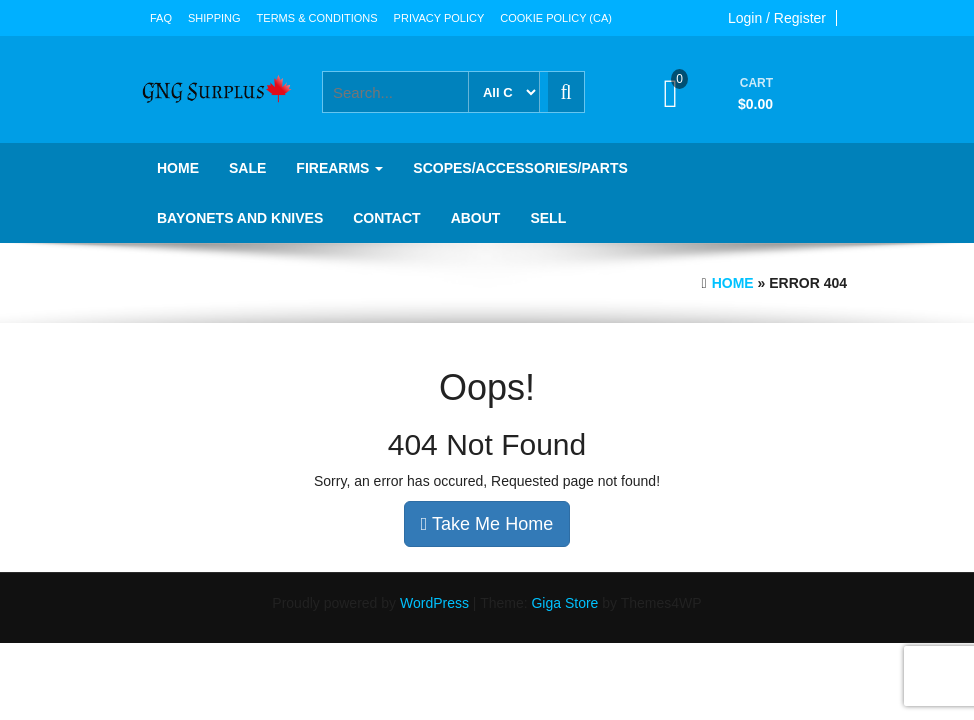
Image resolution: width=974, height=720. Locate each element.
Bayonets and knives (240, 218)
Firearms (339, 168)
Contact (386, 218)
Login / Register (777, 18)
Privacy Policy (439, 18)
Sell (548, 218)
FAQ (161, 18)
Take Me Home (487, 524)
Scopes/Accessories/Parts (520, 168)
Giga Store (564, 603)
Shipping (214, 18)
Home (178, 168)
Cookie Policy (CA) (556, 18)
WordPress (434, 603)
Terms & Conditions (317, 18)
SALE (247, 168)
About (476, 218)
